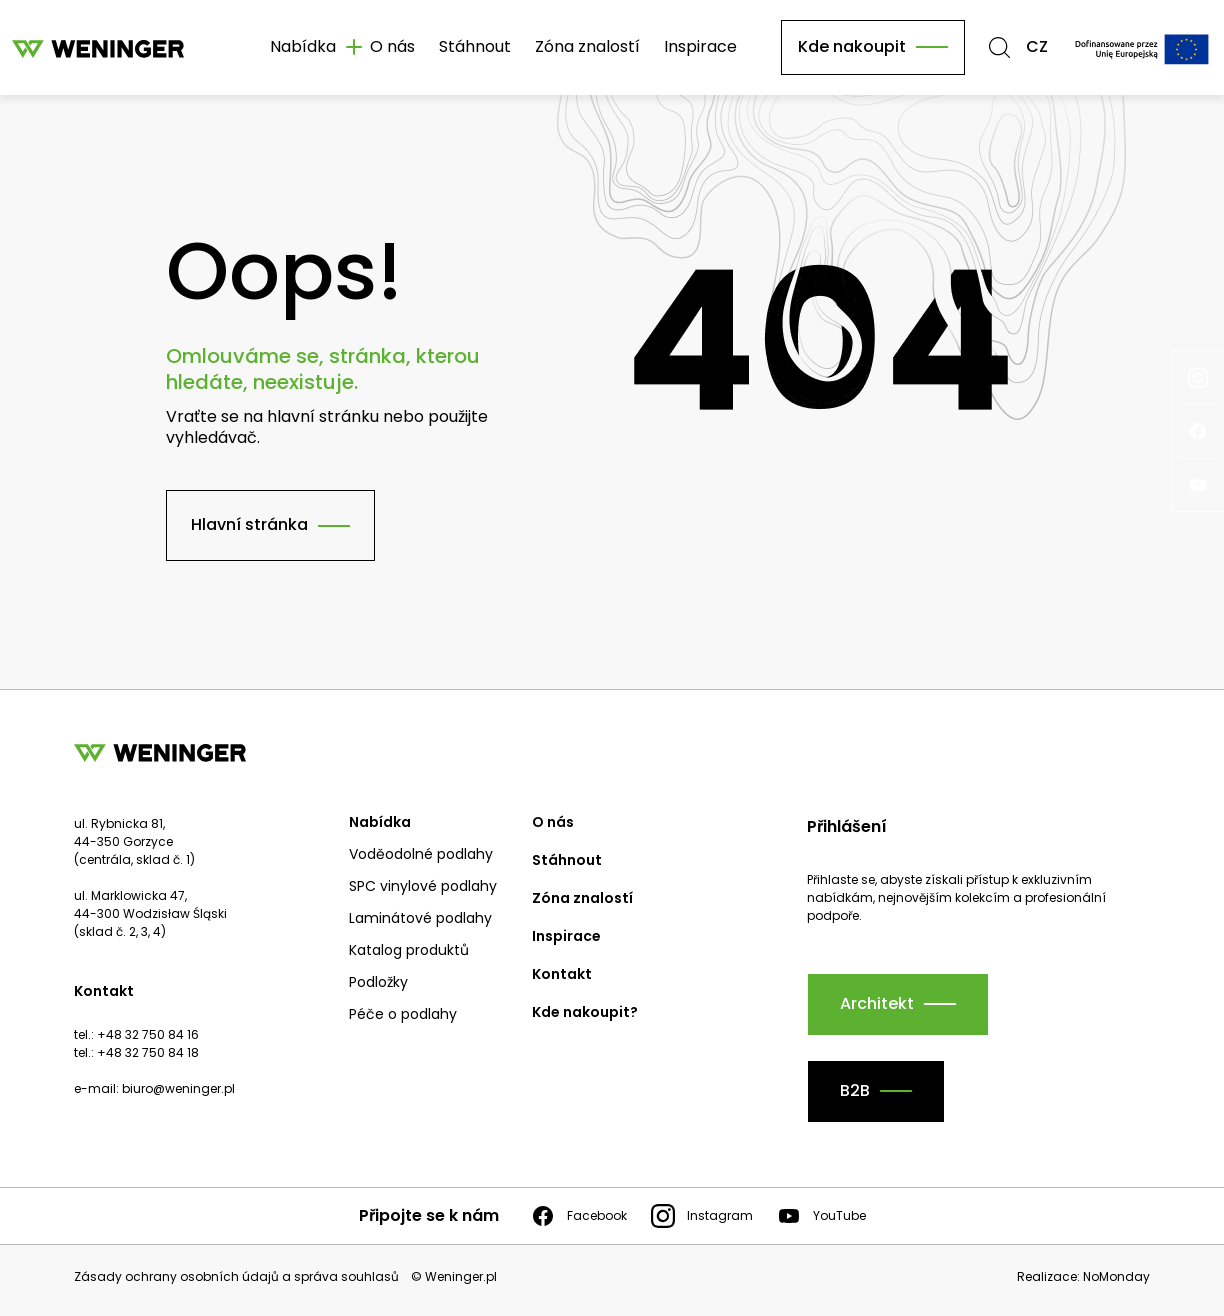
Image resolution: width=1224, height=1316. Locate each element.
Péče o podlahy (403, 1014)
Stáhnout (475, 46)
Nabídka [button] (303, 46)
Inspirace (700, 46)
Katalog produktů (409, 950)
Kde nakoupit (852, 46)
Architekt (877, 1003)
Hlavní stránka (249, 524)
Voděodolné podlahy (421, 854)
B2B (855, 1090)
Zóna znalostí (587, 46)
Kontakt (562, 974)
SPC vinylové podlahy (423, 886)
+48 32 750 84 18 (148, 1052)
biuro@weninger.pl (178, 1088)
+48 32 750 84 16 (148, 1034)
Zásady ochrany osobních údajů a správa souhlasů (236, 1277)
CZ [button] (1037, 47)
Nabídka (380, 822)
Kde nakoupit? (585, 1012)
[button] (999, 47)
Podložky (378, 982)
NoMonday (1116, 1276)
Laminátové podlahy (420, 918)
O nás (392, 46)
